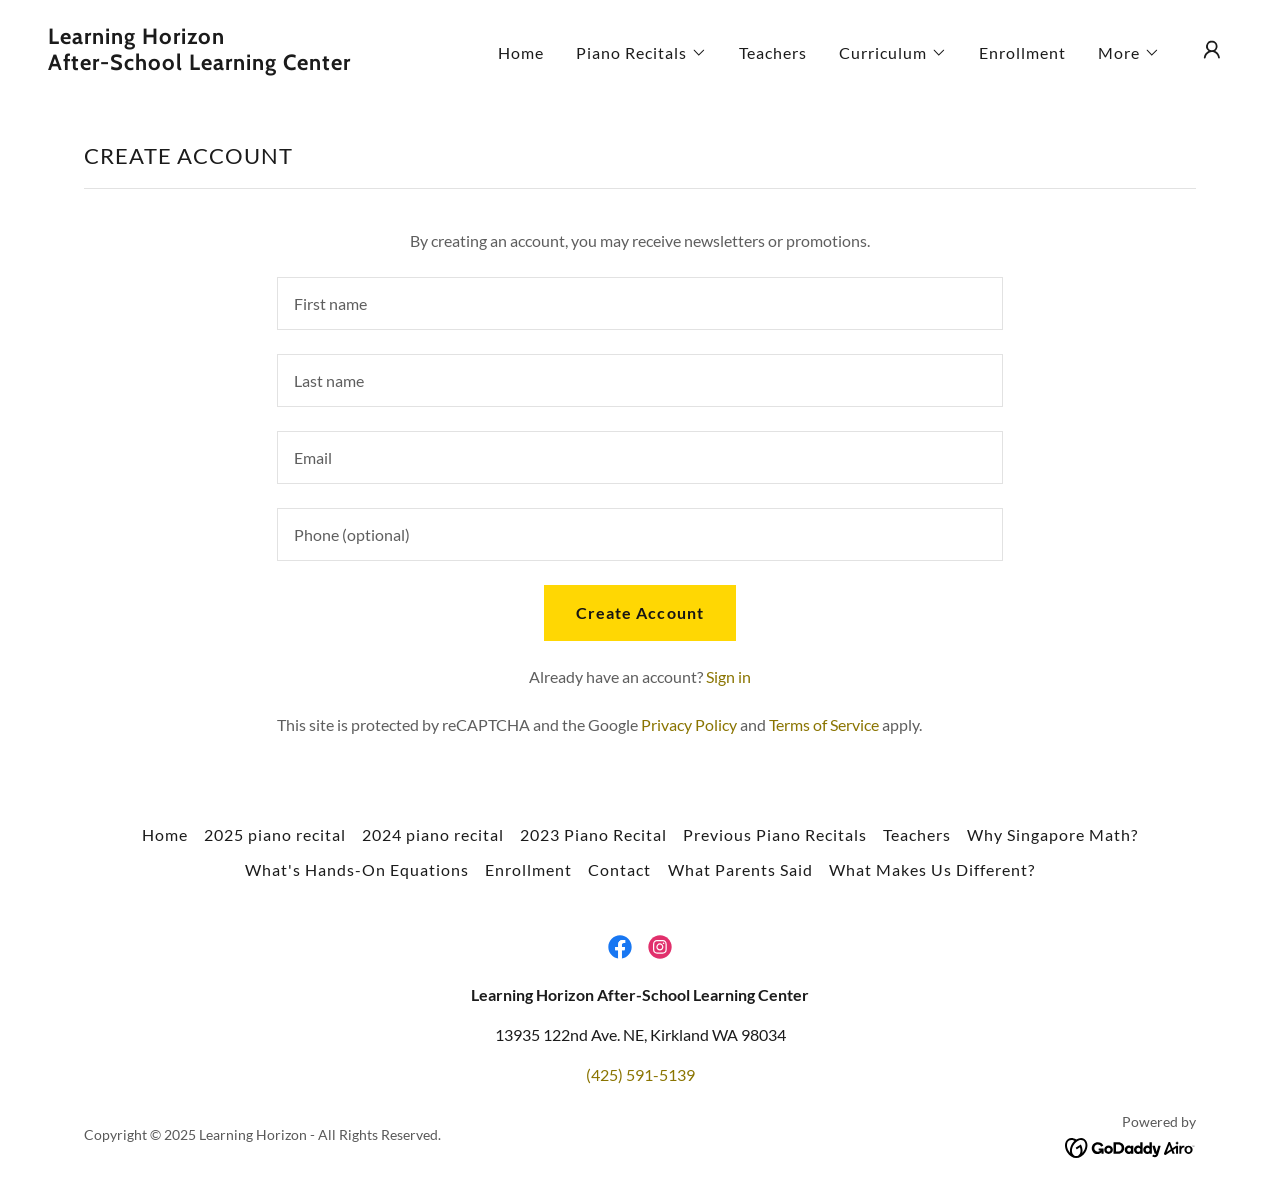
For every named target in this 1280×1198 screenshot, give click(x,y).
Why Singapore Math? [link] (1052, 834)
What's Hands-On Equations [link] (357, 869)
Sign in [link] (728, 676)
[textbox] (639, 303)
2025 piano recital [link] (275, 834)
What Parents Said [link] (740, 869)
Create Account (639, 612)
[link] (214, 63)
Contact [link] (619, 869)
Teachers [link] (773, 52)
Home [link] (521, 52)
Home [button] (165, 834)
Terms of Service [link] (824, 724)
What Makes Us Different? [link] (932, 869)
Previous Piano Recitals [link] (775, 834)
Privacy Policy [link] (689, 724)
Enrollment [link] (1022, 52)
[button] (641, 53)
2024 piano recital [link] (433, 834)
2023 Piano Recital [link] (593, 834)
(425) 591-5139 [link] (640, 1074)
